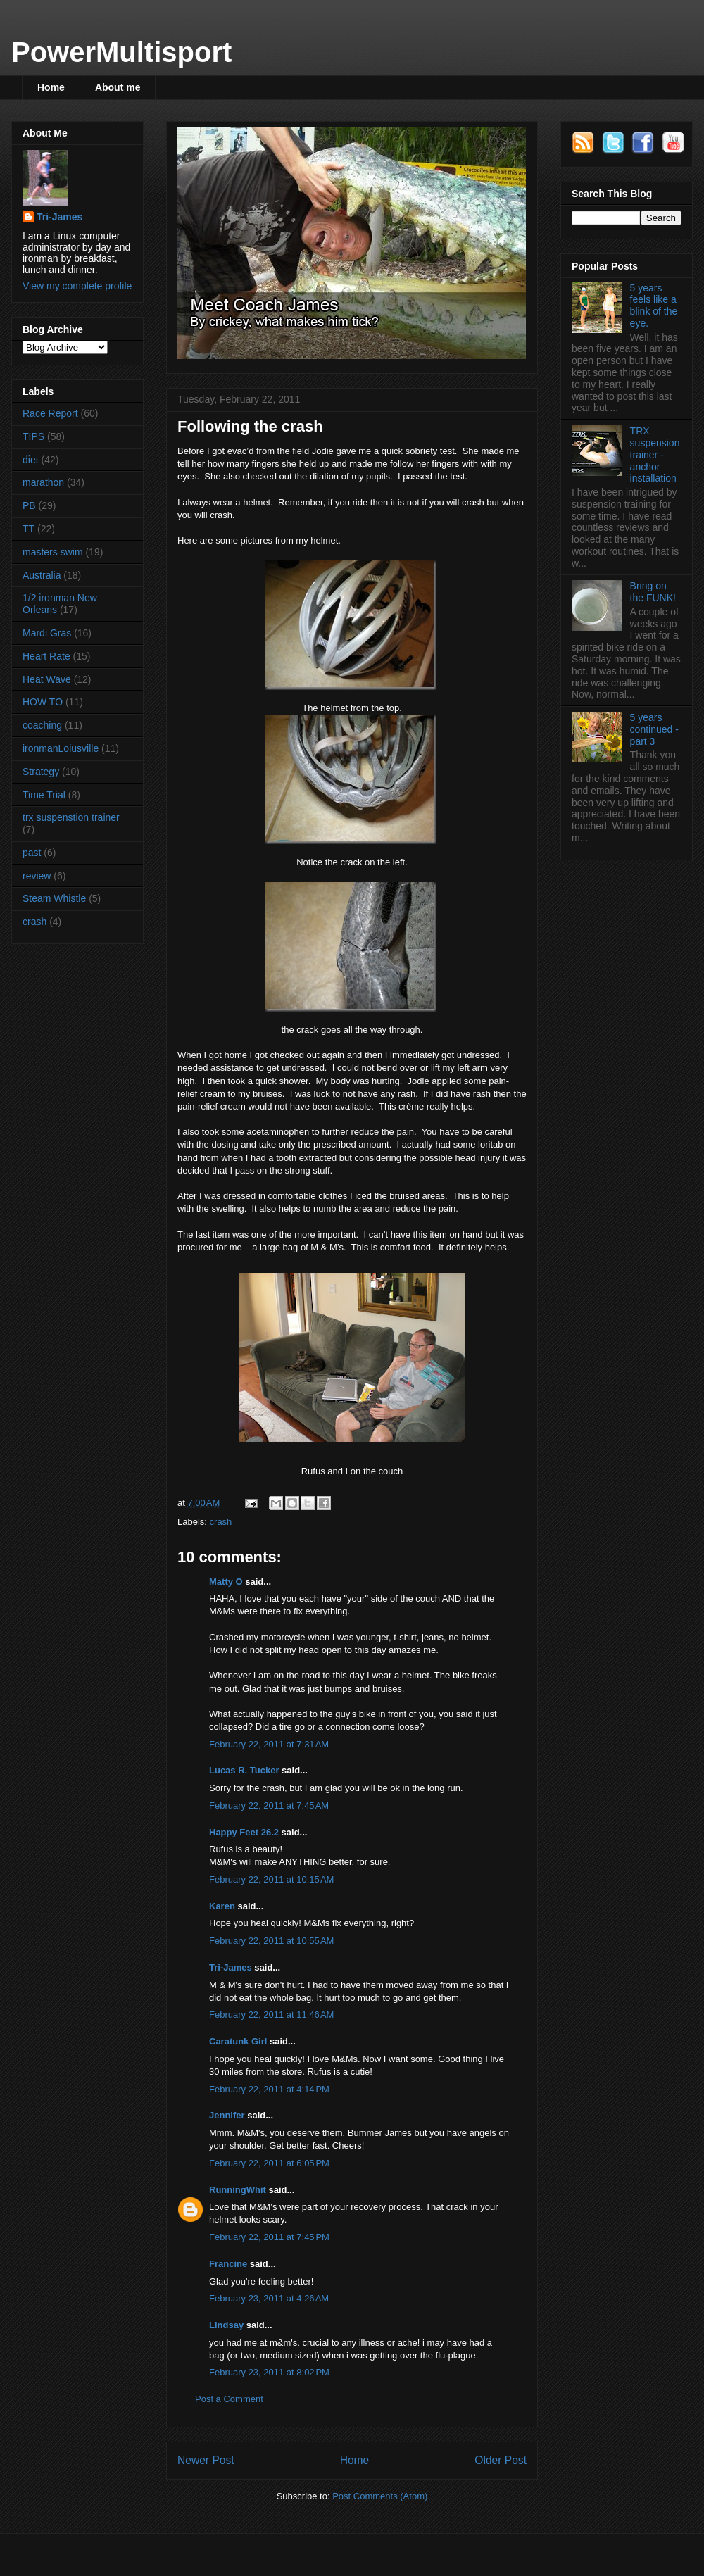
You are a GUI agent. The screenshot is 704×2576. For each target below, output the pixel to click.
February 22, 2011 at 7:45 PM (269, 2237)
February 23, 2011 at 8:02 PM (269, 2372)
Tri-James (230, 1967)
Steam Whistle (54, 898)
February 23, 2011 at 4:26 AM (269, 2298)
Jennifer (227, 2115)
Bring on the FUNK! (653, 591)
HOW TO (43, 702)
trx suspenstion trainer (71, 817)
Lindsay (226, 2325)
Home (51, 87)
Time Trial (44, 794)
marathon (43, 482)
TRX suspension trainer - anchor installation (655, 454)
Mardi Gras (47, 633)
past (32, 852)
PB (29, 505)
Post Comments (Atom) (379, 2496)
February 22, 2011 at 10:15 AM (271, 1879)
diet (31, 459)
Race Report (50, 413)
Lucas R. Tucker (244, 1770)
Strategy (41, 771)
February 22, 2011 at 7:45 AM (269, 1805)
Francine (228, 2263)
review (37, 875)
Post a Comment (229, 2399)
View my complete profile (77, 285)
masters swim (53, 552)
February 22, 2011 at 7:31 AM (269, 1744)
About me (118, 87)
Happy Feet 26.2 (244, 1832)
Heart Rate (46, 656)
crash (221, 1521)
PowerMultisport (121, 52)
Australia (42, 575)
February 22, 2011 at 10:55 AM (271, 1940)
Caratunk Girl (238, 2041)
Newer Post (205, 2460)
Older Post (500, 2460)
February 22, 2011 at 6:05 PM (269, 2163)
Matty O (226, 1581)
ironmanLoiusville (61, 748)
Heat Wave (47, 679)
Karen (222, 1906)
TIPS (33, 436)
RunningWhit (237, 2190)
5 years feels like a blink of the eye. (654, 305)
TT (28, 528)
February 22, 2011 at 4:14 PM (269, 2089)
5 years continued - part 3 (654, 729)
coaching (42, 725)
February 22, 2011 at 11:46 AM (271, 2014)
